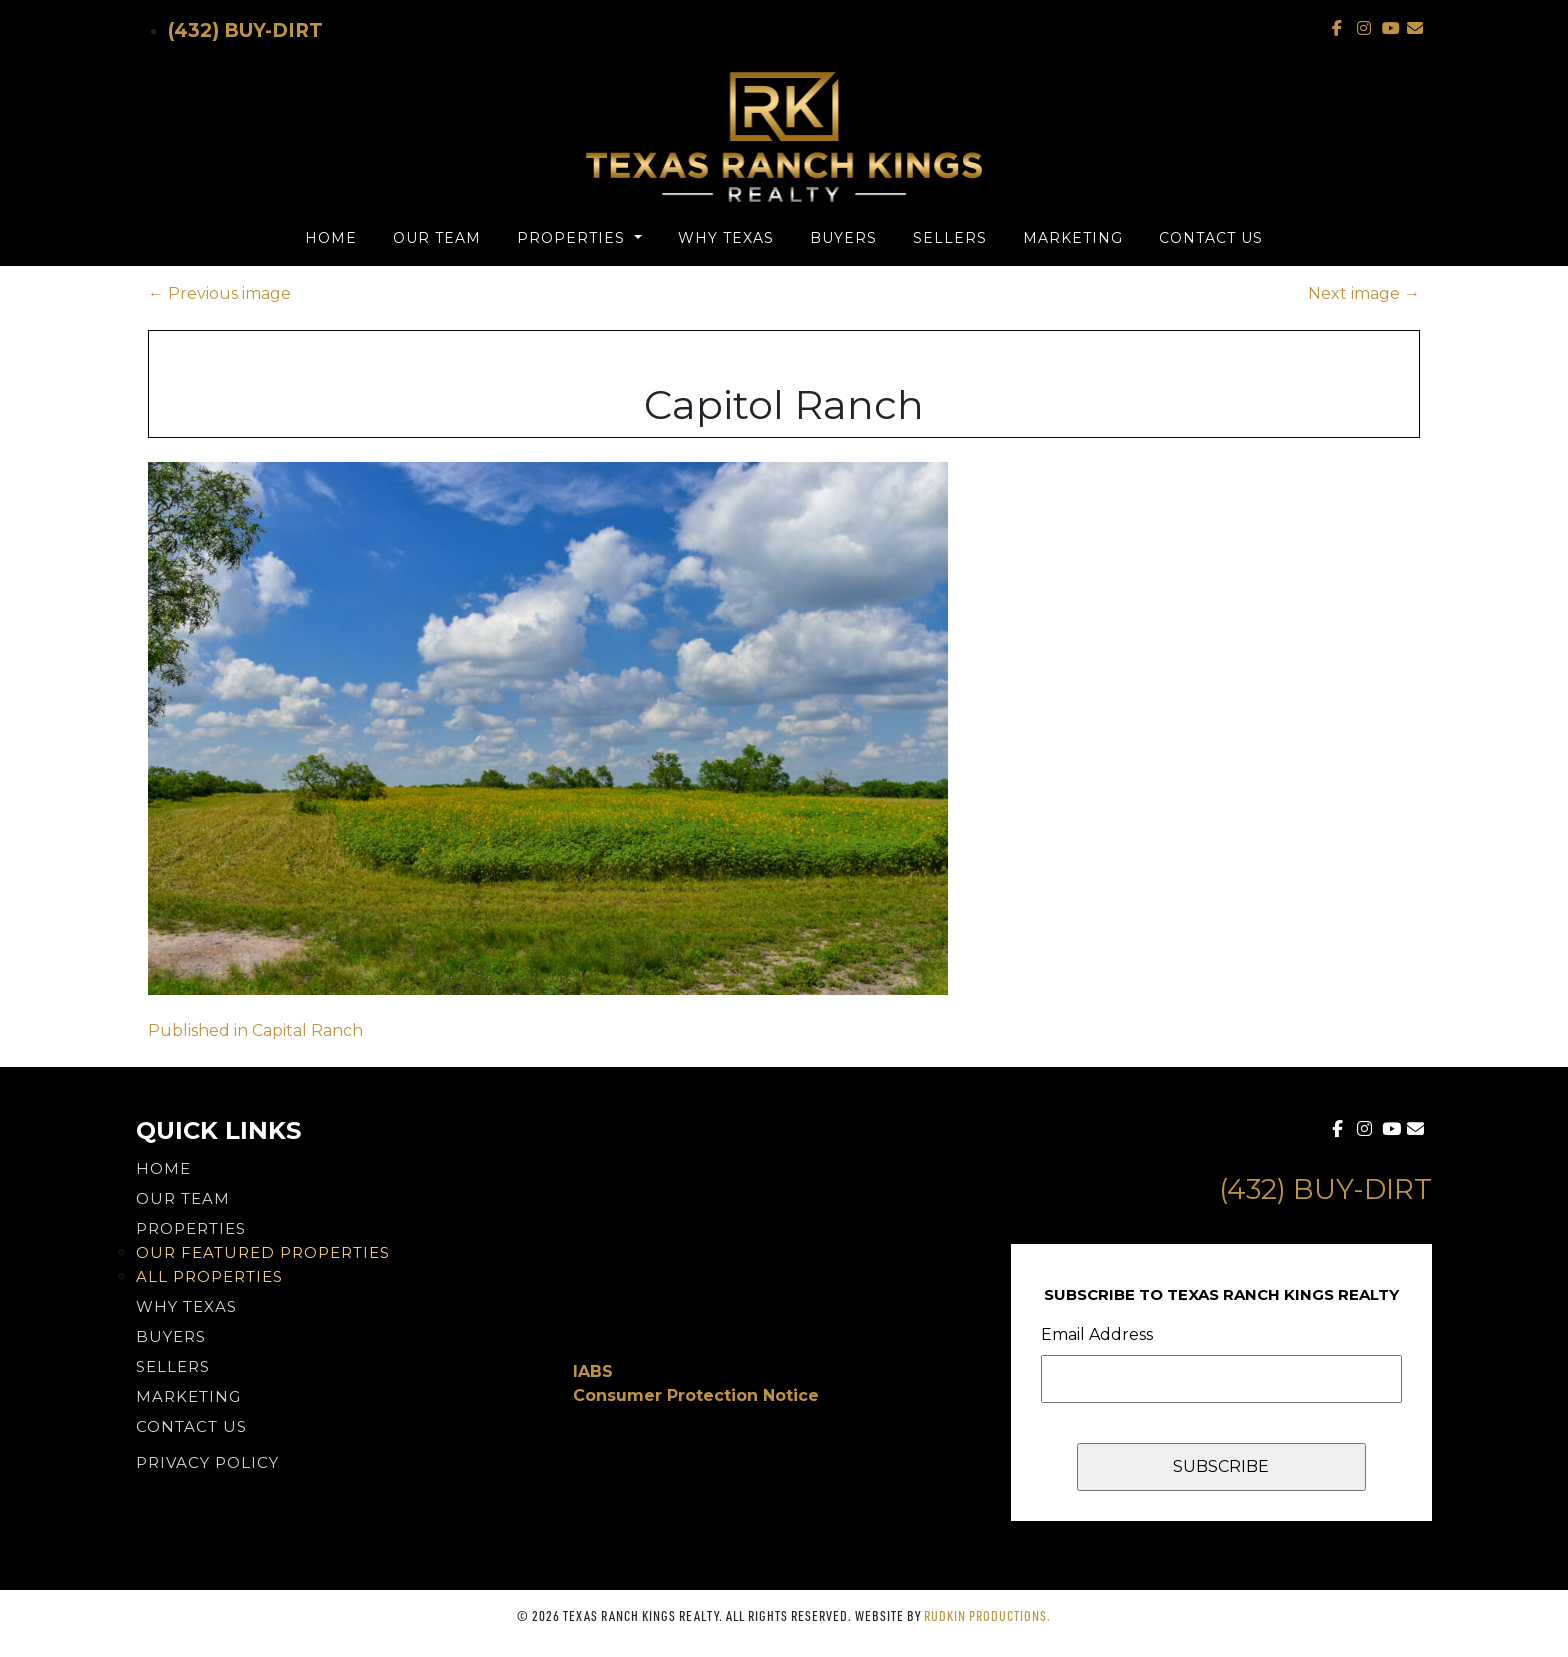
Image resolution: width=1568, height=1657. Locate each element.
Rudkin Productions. (987, 1615)
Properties (573, 238)
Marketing (1073, 238)
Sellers (950, 238)
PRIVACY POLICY (207, 1462)
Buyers (843, 238)
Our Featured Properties (263, 1252)
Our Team (437, 238)
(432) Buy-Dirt (245, 30)
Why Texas (726, 238)
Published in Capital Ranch (255, 1030)
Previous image (219, 293)
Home (331, 238)
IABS (593, 1371)
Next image (1364, 293)
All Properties (209, 1276)
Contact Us (1211, 238)
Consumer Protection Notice (696, 1395)
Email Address (1097, 1334)
